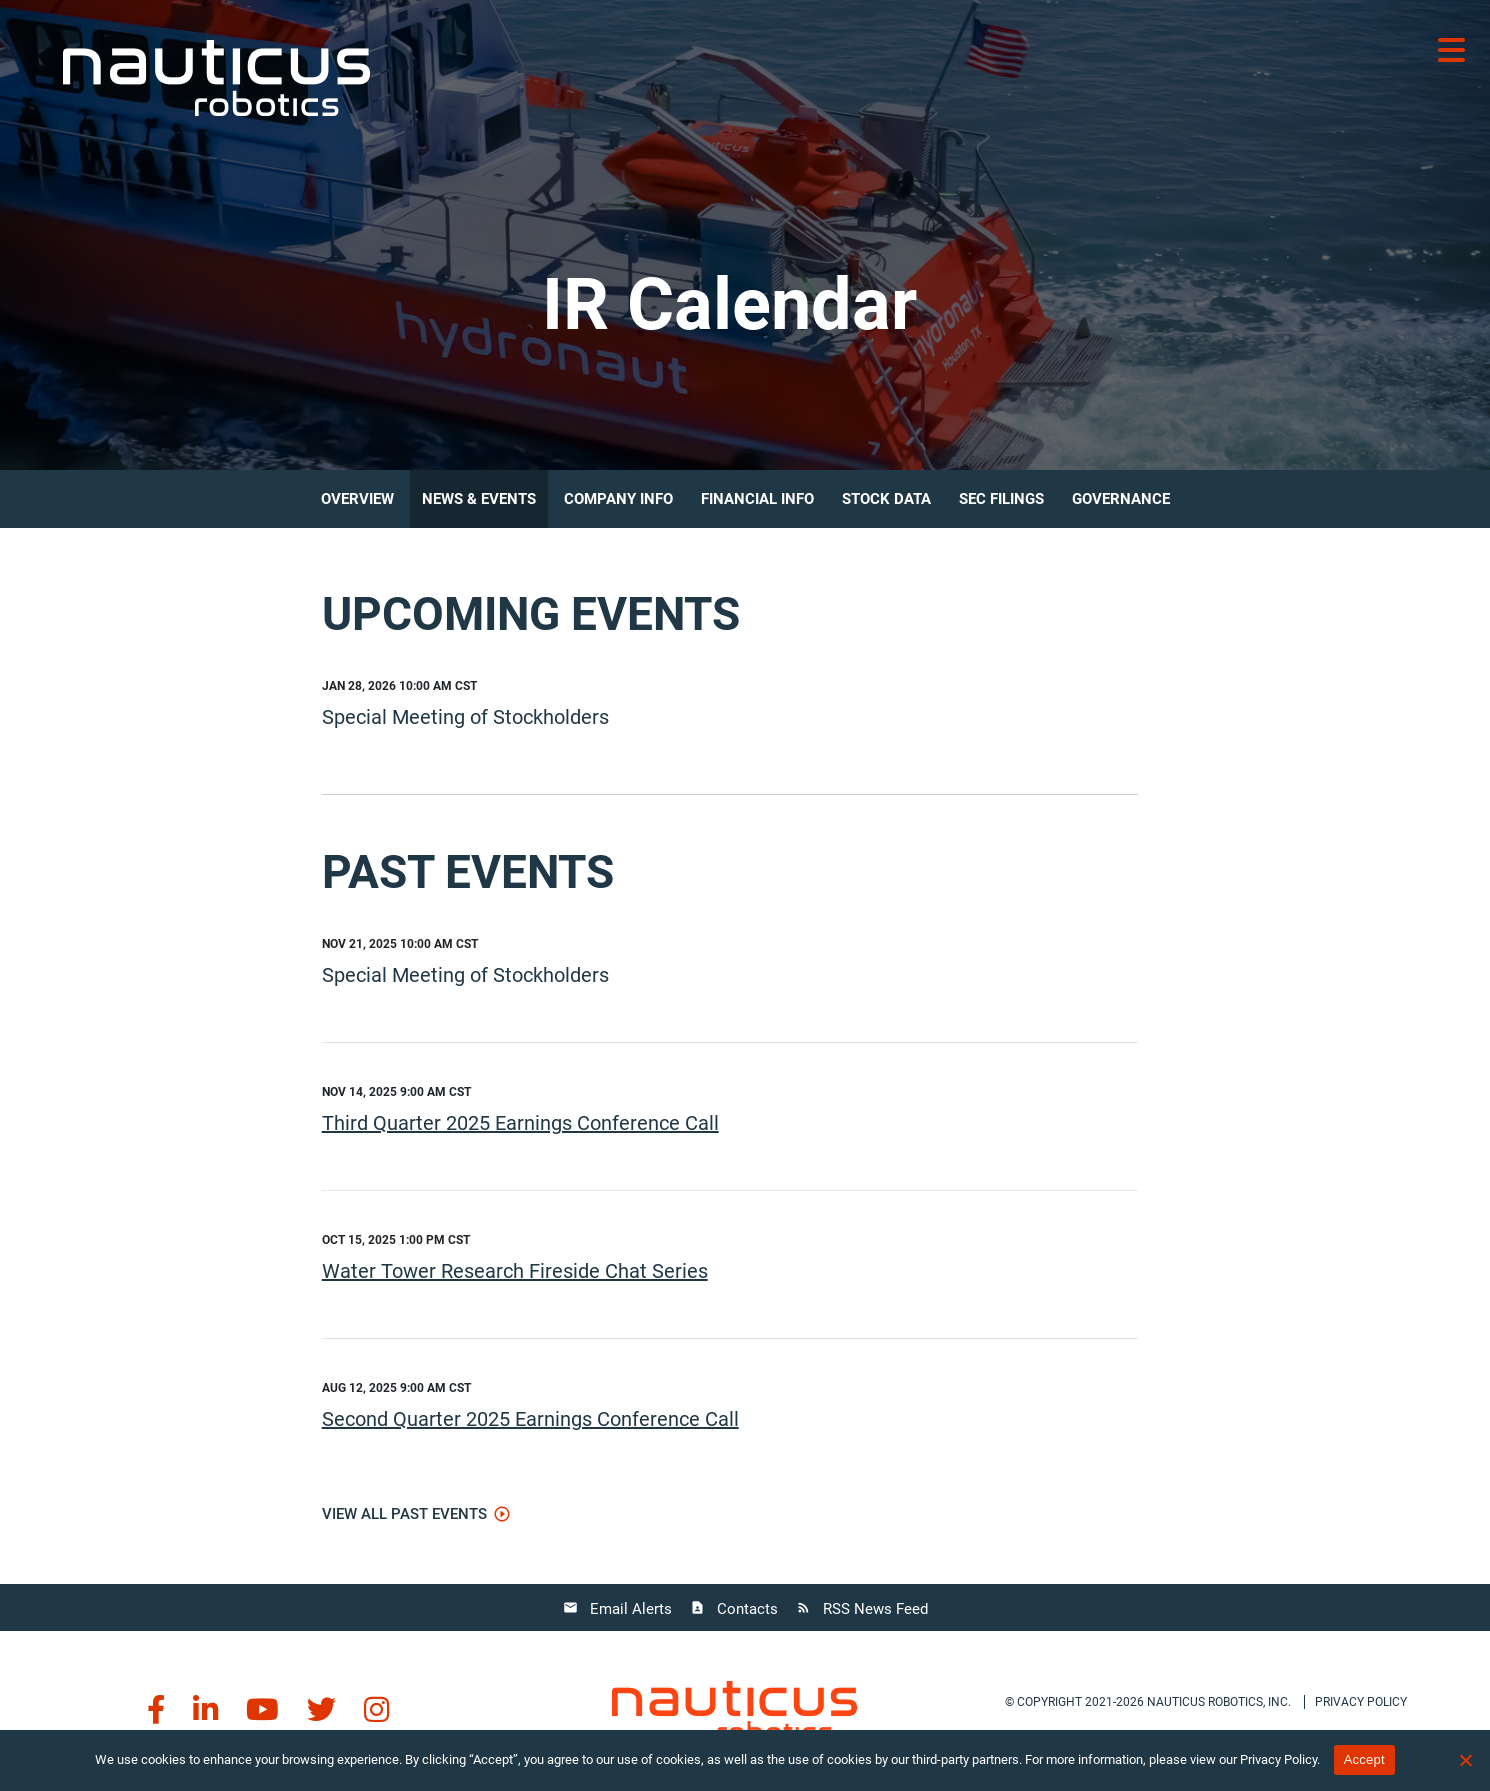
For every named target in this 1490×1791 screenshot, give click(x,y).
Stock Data (886, 499)
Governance (1121, 499)
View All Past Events (404, 1514)
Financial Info (757, 499)
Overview (357, 499)
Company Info (618, 499)
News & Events (479, 499)
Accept (1364, 1759)
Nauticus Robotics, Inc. (1219, 1702)
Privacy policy (1361, 1702)
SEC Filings (1001, 499)
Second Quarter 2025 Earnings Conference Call (530, 1419)
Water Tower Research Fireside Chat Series (515, 1271)
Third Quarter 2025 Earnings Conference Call (520, 1123)
